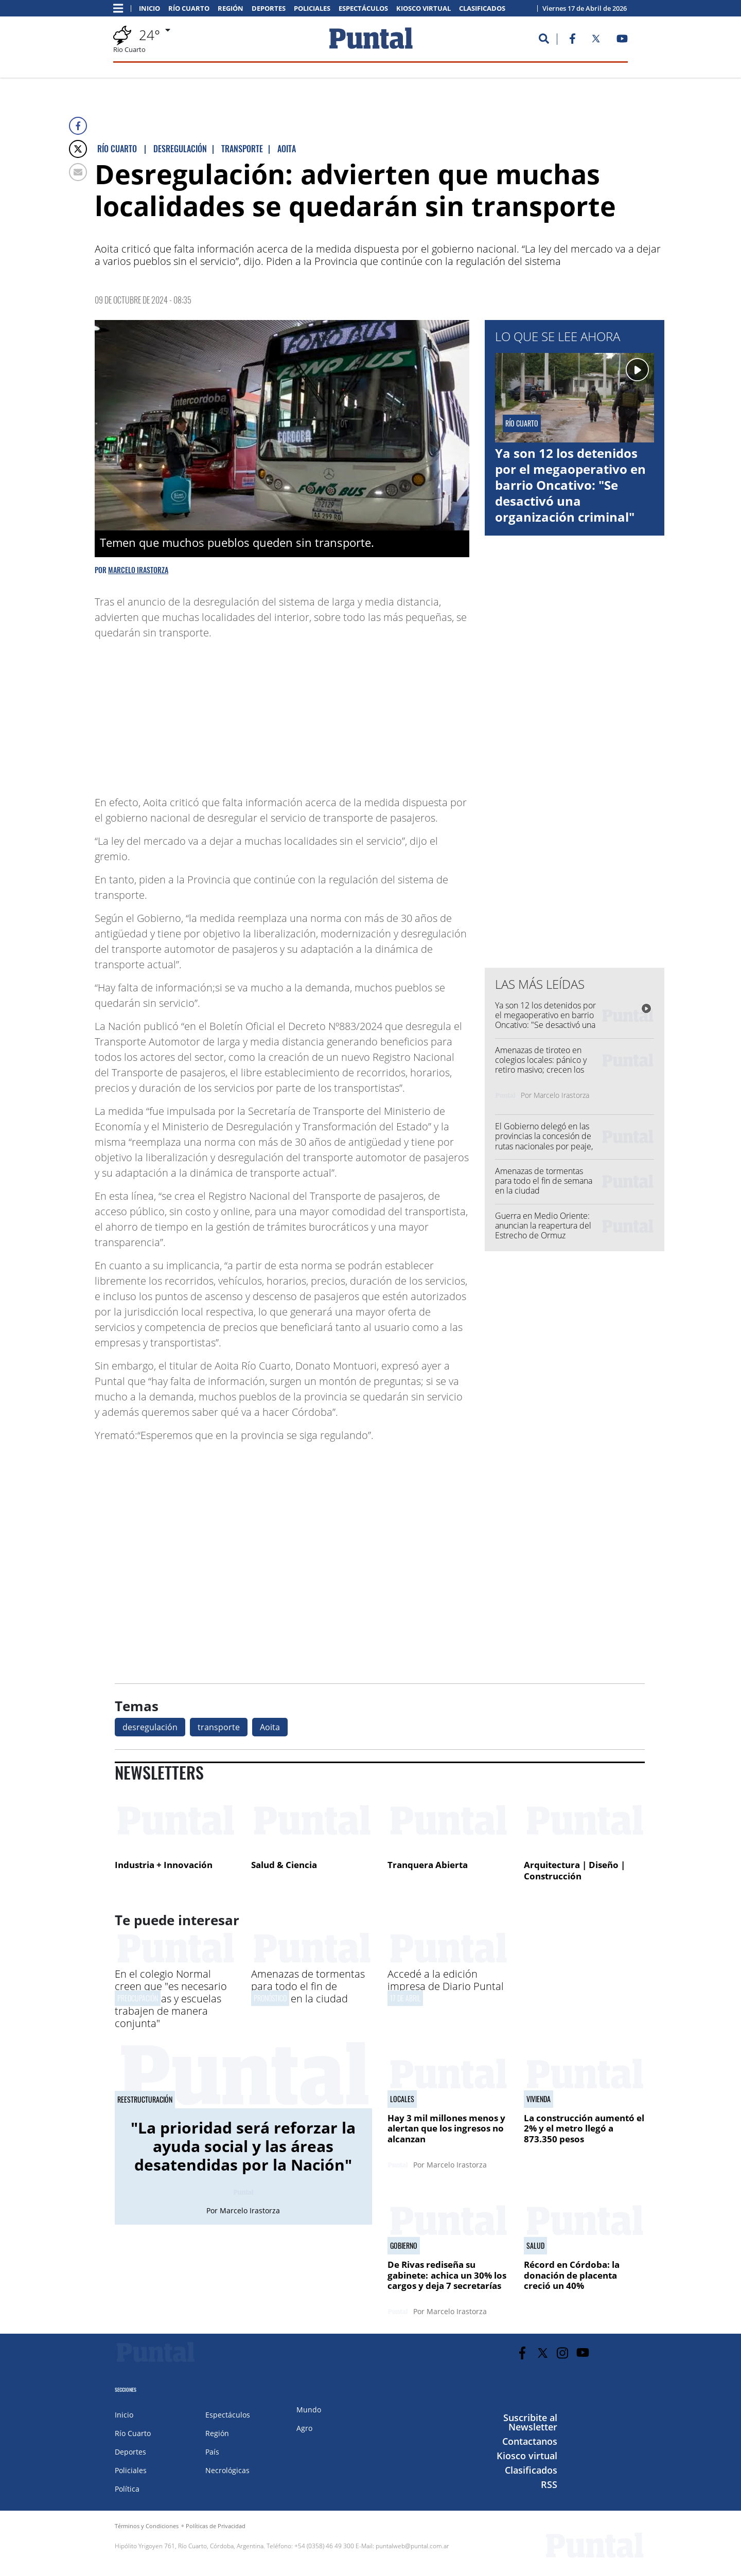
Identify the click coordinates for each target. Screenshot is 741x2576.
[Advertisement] (387, 712)
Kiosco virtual (423, 8)
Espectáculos (363, 8)
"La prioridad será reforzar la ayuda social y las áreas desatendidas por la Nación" (243, 2146)
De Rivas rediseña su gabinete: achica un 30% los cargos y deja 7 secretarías (446, 2275)
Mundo (308, 2409)
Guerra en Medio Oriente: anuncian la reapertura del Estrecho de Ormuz (543, 1225)
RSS (549, 2484)
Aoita (270, 1727)
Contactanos (529, 2441)
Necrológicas (227, 2470)
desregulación (150, 1727)
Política (127, 2489)
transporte (219, 1727)
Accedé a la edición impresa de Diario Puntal (445, 1980)
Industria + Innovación (164, 1865)
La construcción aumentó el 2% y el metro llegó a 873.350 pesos (584, 2128)
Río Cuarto (188, 8)
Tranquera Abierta (427, 1865)
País (212, 2452)
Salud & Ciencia (284, 1865)
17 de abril (405, 1998)
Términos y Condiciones (147, 2526)
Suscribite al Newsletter (530, 2422)
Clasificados (482, 8)
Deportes (269, 8)
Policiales (312, 8)
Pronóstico (270, 1998)
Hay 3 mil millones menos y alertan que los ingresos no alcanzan (446, 2128)
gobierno (403, 2245)
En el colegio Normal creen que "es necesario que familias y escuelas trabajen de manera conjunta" (171, 1998)
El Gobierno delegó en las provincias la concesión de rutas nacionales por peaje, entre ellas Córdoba (544, 1141)
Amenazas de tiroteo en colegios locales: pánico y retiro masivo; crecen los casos (541, 1065)
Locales (402, 2099)
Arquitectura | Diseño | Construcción (574, 1870)
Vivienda (538, 2099)
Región (230, 8)
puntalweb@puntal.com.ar (412, 2546)
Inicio (149, 8)
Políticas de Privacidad (215, 2526)
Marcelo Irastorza (138, 569)
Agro (304, 2428)
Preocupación (137, 1998)
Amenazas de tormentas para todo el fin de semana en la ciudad (543, 1180)
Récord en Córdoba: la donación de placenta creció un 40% (572, 2275)
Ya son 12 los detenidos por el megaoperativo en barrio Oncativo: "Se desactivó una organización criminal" (570, 485)
